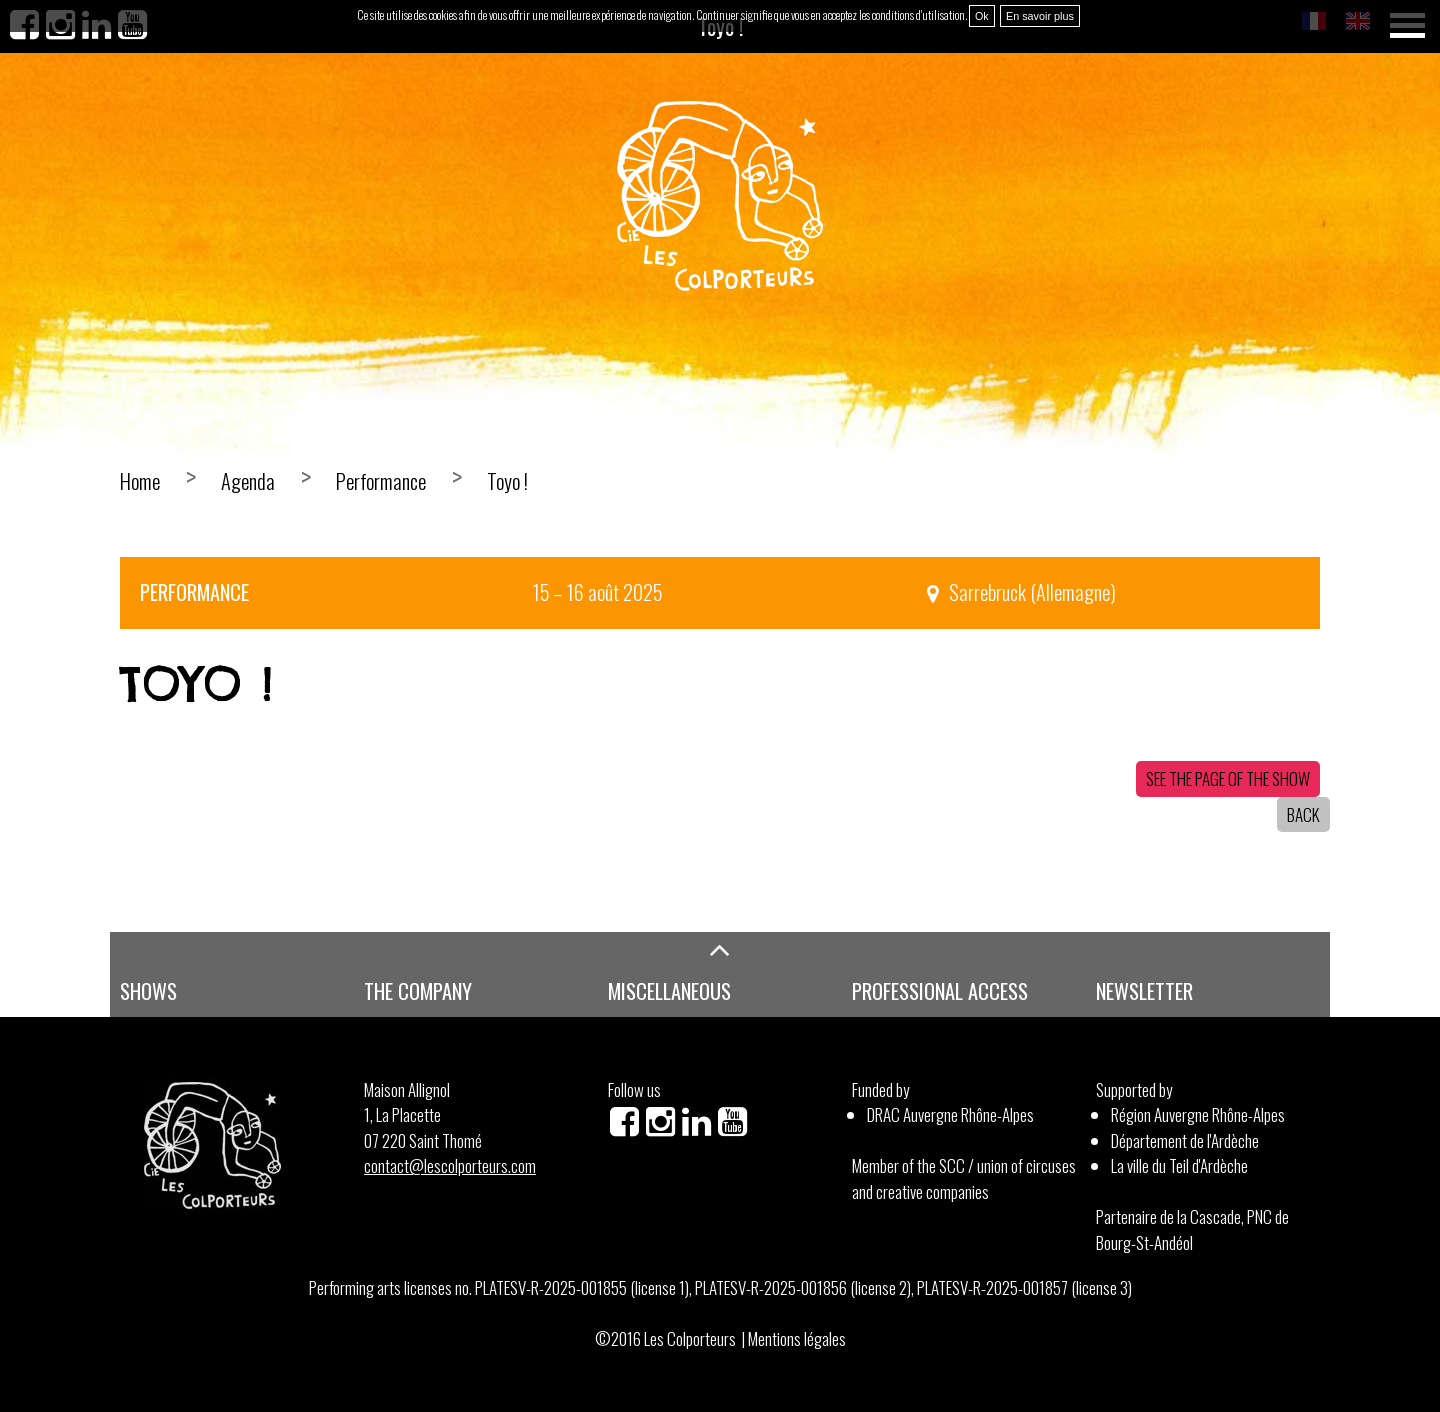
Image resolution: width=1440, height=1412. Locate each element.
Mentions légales (797, 1338)
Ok (982, 16)
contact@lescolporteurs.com (450, 1165)
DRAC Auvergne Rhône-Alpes (950, 1114)
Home (140, 481)
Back (1303, 814)
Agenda (248, 481)
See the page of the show (1228, 778)
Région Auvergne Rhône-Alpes (1198, 1114)
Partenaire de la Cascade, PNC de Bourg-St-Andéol (1192, 1229)
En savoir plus (1040, 16)
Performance (381, 481)
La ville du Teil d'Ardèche (1179, 1165)
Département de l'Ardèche (1185, 1140)
